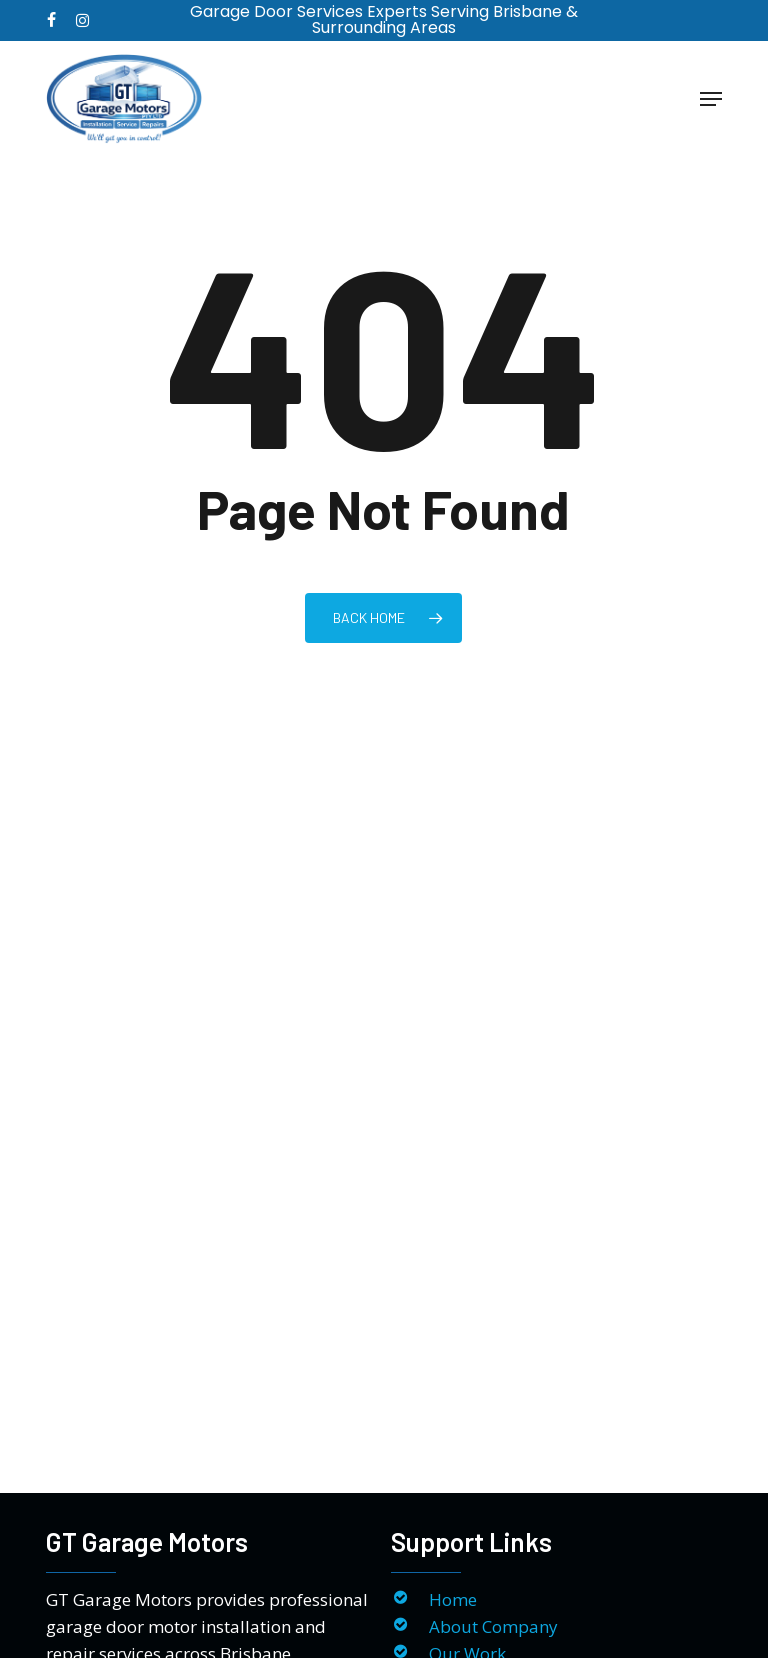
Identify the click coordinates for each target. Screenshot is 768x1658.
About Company (493, 1626)
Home (453, 1599)
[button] (711, 99)
